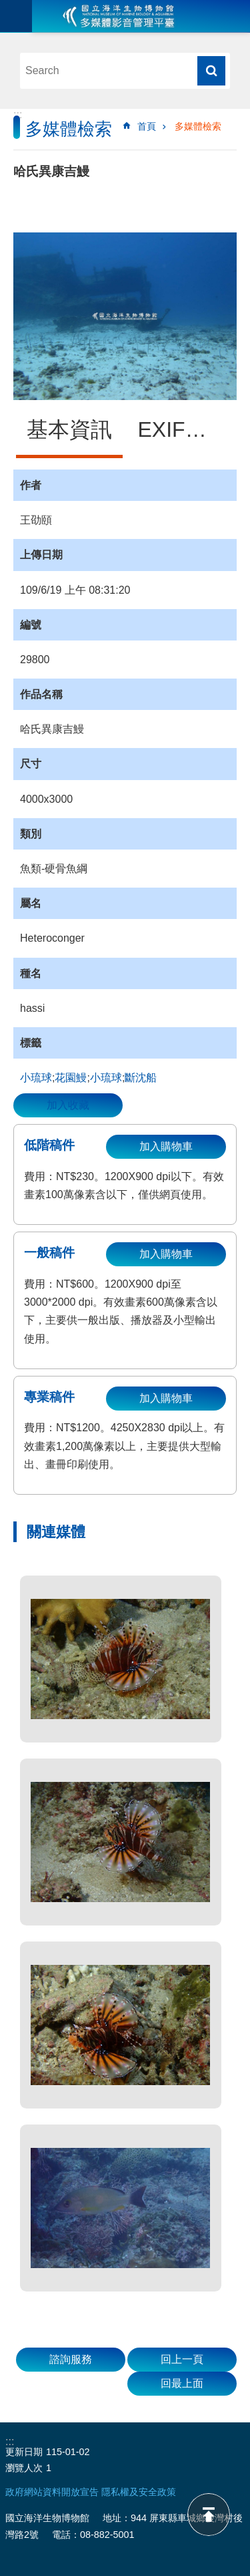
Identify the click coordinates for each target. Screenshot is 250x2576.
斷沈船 (141, 1077)
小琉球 (36, 1077)
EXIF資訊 (183, 429)
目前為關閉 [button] (16, 16)
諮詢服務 (70, 2359)
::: (17, 114)
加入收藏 (68, 1105)
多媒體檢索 (198, 126)
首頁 (146, 126)
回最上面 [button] (182, 2383)
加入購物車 (166, 1146)
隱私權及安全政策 (138, 2492)
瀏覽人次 (24, 2467)
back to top (208, 2514)
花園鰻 (71, 1077)
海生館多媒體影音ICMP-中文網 (118, 16)
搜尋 (211, 70)
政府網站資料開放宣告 (52, 2492)
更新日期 (24, 2451)
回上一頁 (182, 2359)
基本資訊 (69, 429)
